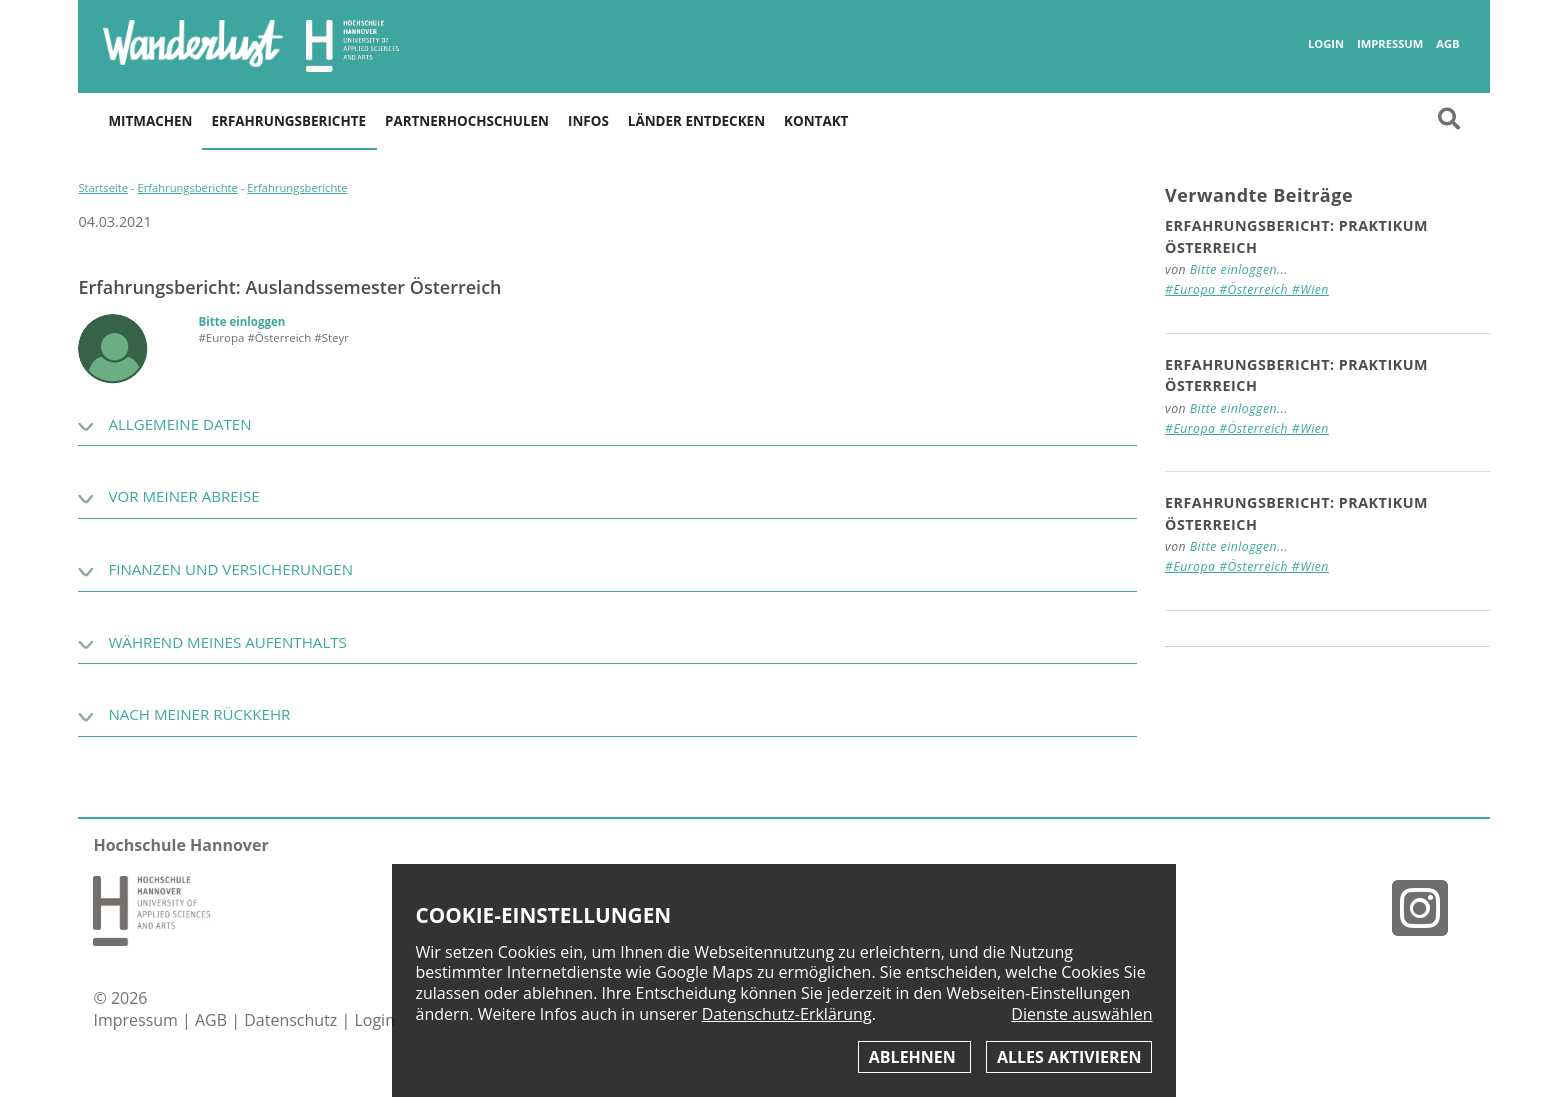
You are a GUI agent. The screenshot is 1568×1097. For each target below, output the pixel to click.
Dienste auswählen (1081, 1014)
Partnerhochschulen (467, 121)
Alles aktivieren (1069, 1057)
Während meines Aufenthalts (227, 642)
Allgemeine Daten (179, 424)
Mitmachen (150, 121)
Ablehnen (914, 1057)
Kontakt (816, 121)
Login (1326, 44)
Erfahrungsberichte (289, 121)
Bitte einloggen (241, 321)
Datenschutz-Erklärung (787, 1014)
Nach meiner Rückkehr (199, 714)
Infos (588, 121)
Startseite (103, 187)
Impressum (1390, 44)
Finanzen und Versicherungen (230, 569)
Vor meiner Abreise (183, 496)
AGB (1447, 44)
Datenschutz (292, 1020)
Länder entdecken (696, 121)
